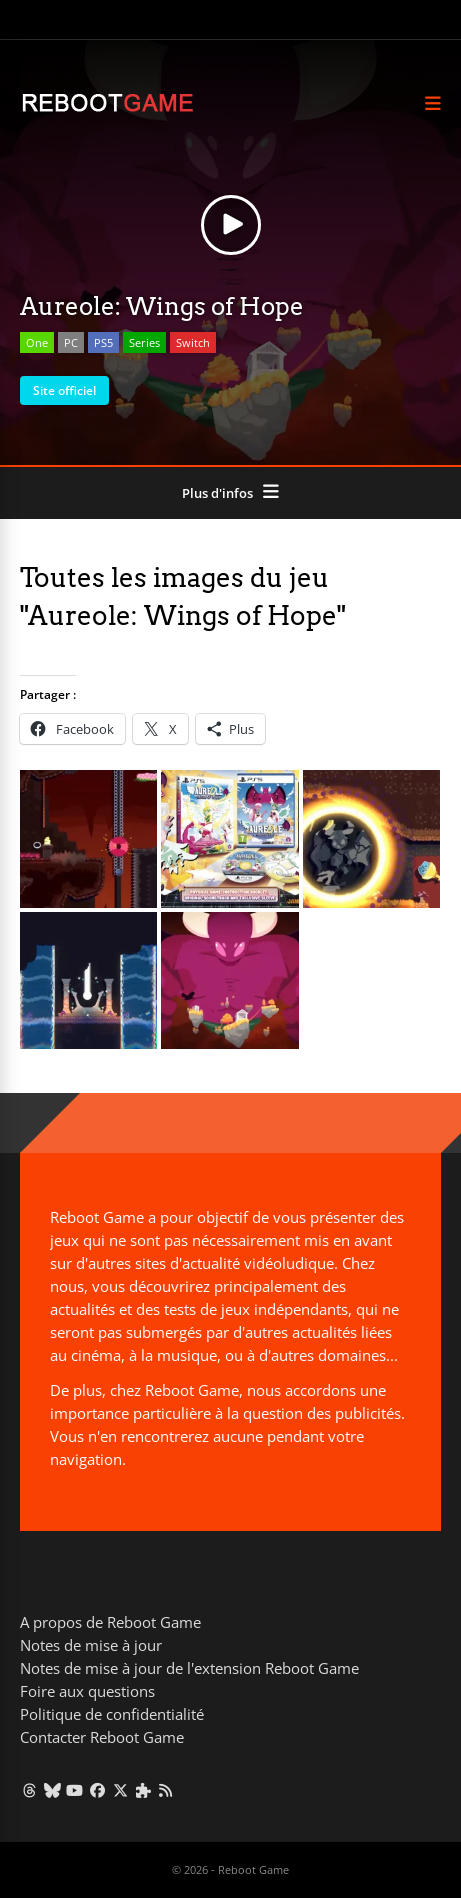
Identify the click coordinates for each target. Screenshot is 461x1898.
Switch (193, 342)
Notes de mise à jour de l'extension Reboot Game (189, 1668)
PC (71, 342)
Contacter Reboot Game (102, 1737)
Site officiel (64, 390)
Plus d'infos (217, 493)
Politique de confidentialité (112, 1714)
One (37, 342)
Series (144, 342)
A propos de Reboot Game (110, 1622)
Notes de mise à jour (91, 1645)
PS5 (103, 342)
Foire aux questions (87, 1691)
